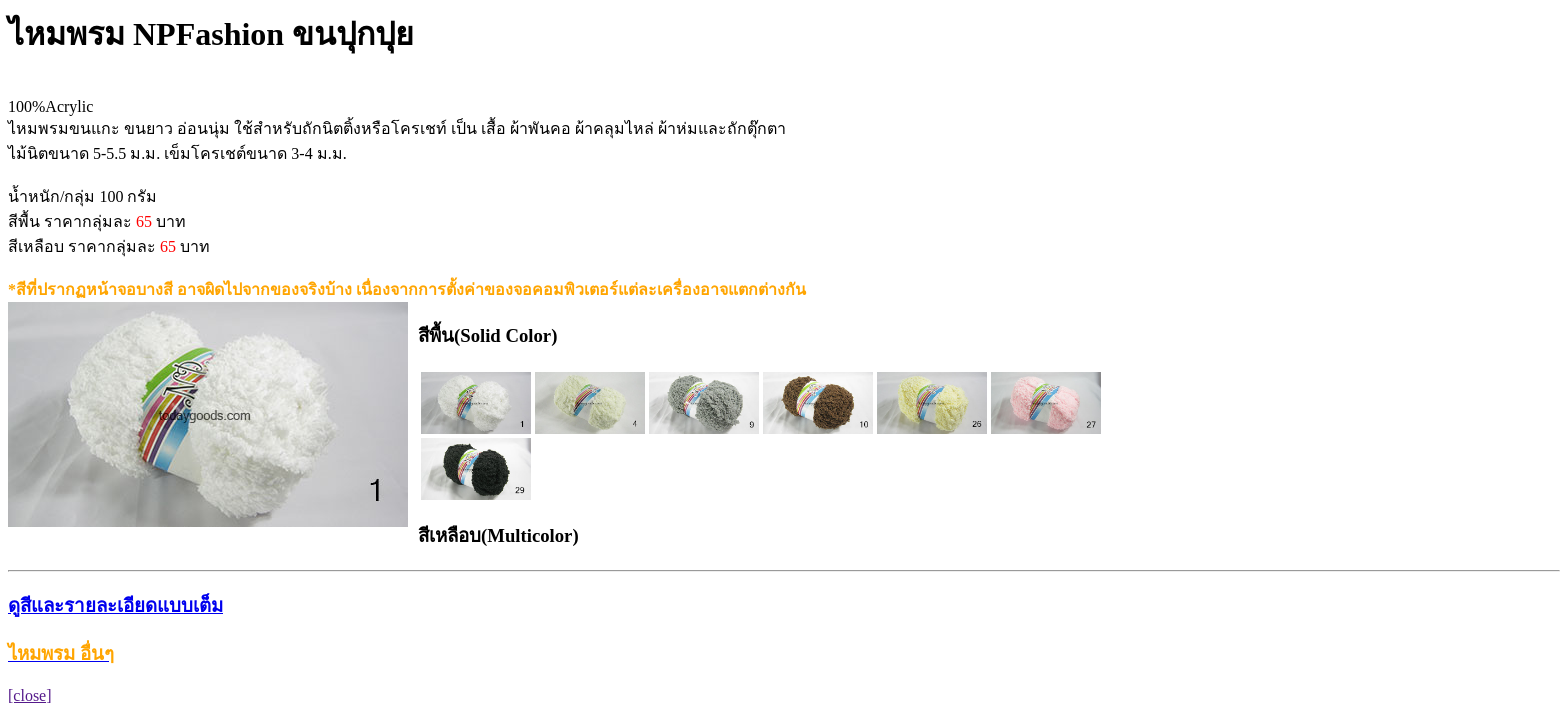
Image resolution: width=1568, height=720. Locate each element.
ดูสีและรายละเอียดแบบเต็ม (115, 605)
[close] (30, 695)
